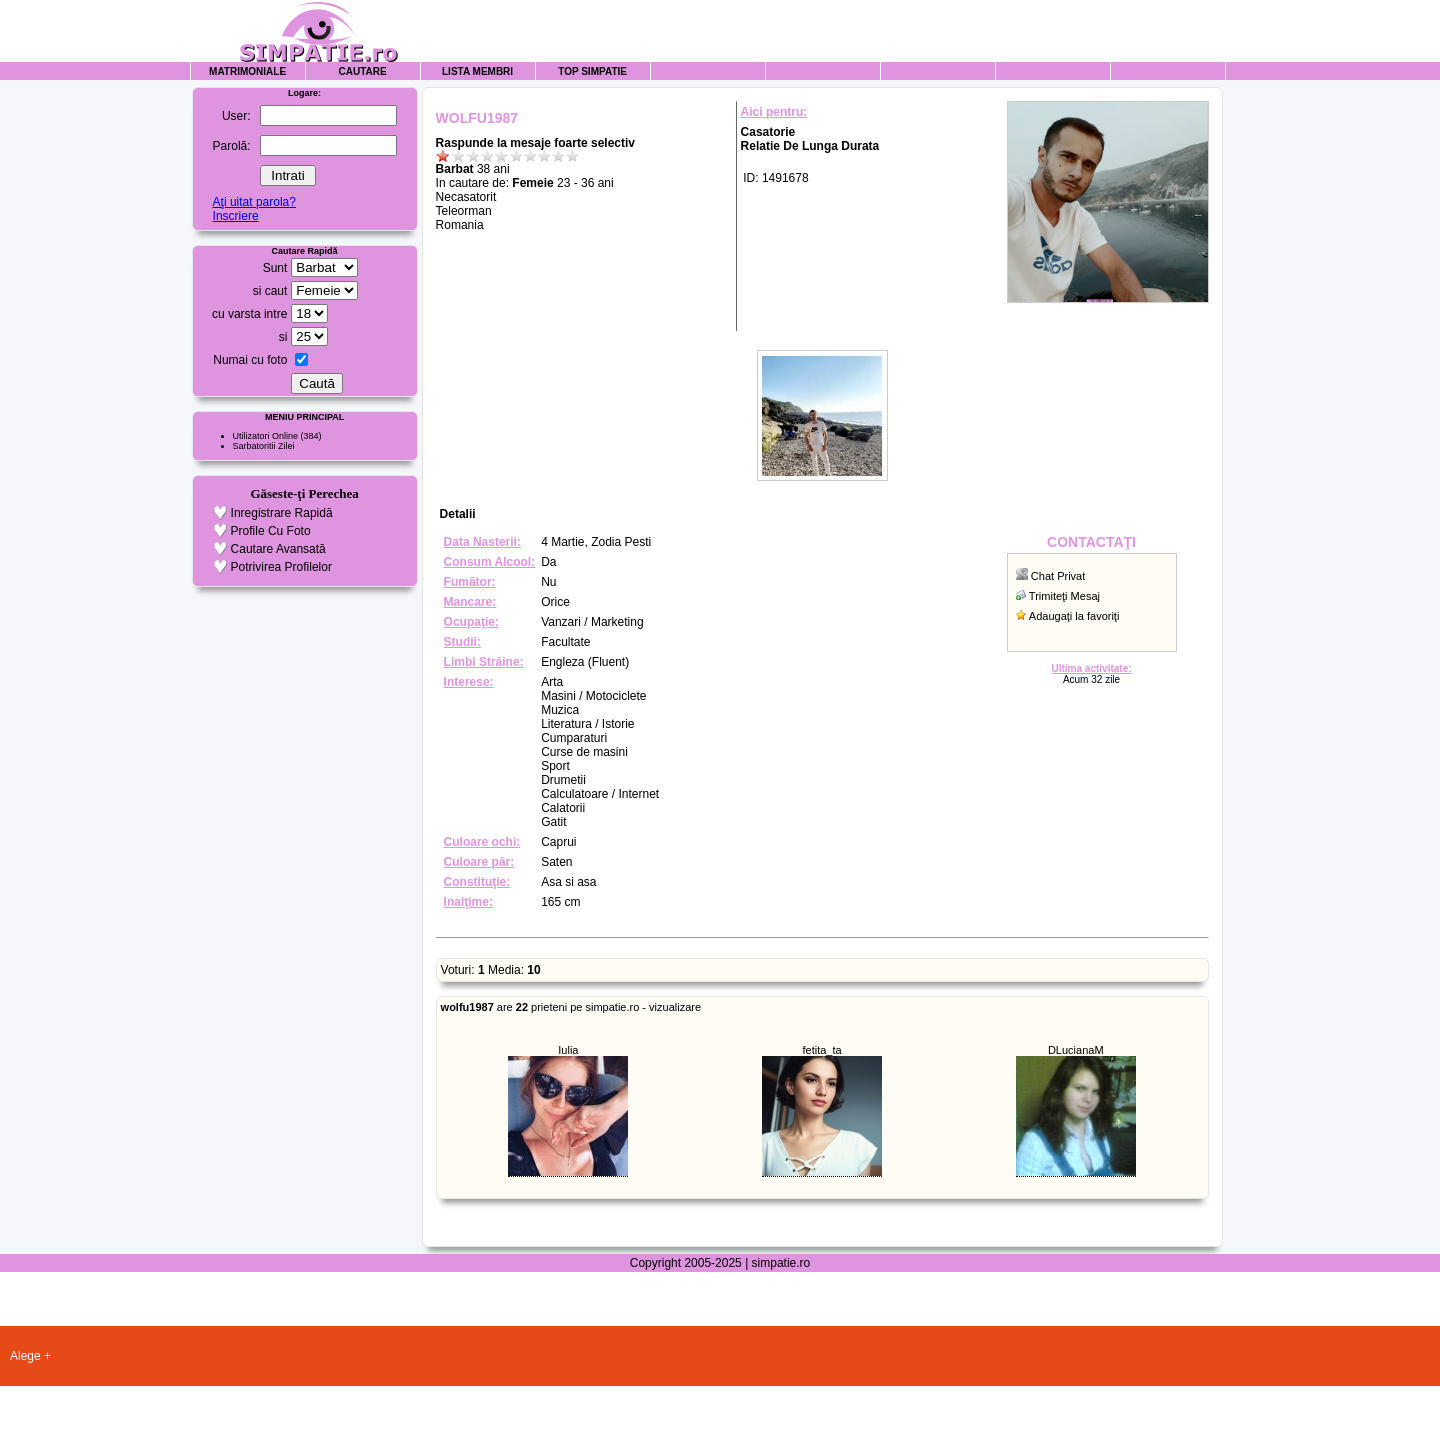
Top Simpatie (592, 71)
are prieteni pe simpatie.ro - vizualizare (571, 1007)
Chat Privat (1058, 576)
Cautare (363, 71)
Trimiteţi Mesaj (1064, 596)
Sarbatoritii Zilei (264, 446)
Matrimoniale (247, 71)
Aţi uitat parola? (254, 202)
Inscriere (236, 216)
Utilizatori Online (266, 436)
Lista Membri (477, 71)
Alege (25, 1356)
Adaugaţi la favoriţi (1074, 616)
